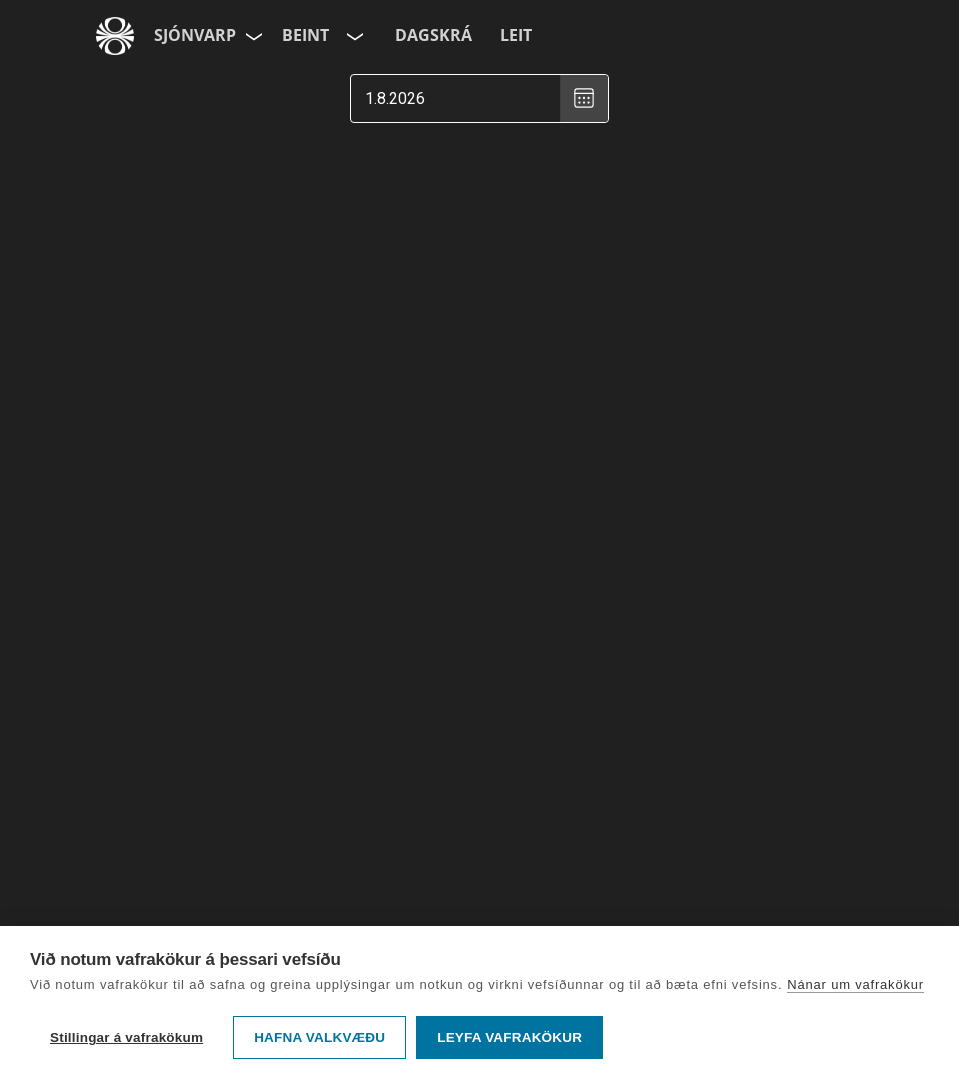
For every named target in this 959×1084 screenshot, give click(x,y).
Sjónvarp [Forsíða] (195, 35)
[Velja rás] (353, 36)
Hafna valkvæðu (319, 1037)
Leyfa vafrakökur (509, 1037)
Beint (305, 35)
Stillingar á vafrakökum (126, 1037)
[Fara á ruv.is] (115, 36)
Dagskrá (433, 35)
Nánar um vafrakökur (855, 984)
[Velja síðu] (252, 36)
